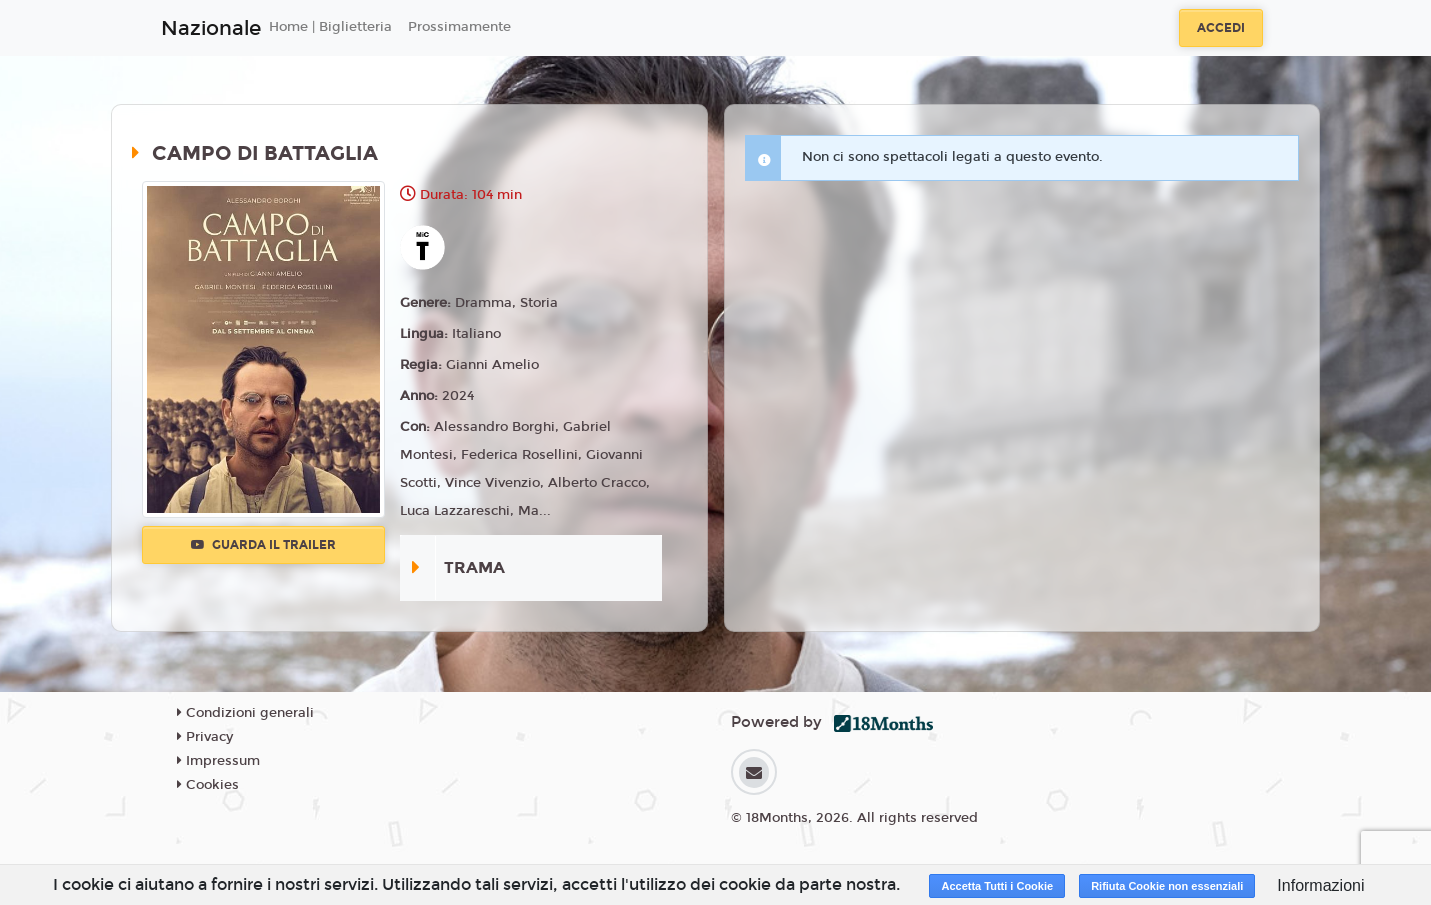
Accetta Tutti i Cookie (997, 886)
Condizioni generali (245, 713)
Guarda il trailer (263, 545)
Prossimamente (459, 27)
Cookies (208, 785)
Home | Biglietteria (330, 27)
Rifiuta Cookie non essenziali (1167, 886)
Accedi (1221, 28)
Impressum (218, 761)
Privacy (205, 737)
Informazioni (1320, 885)
